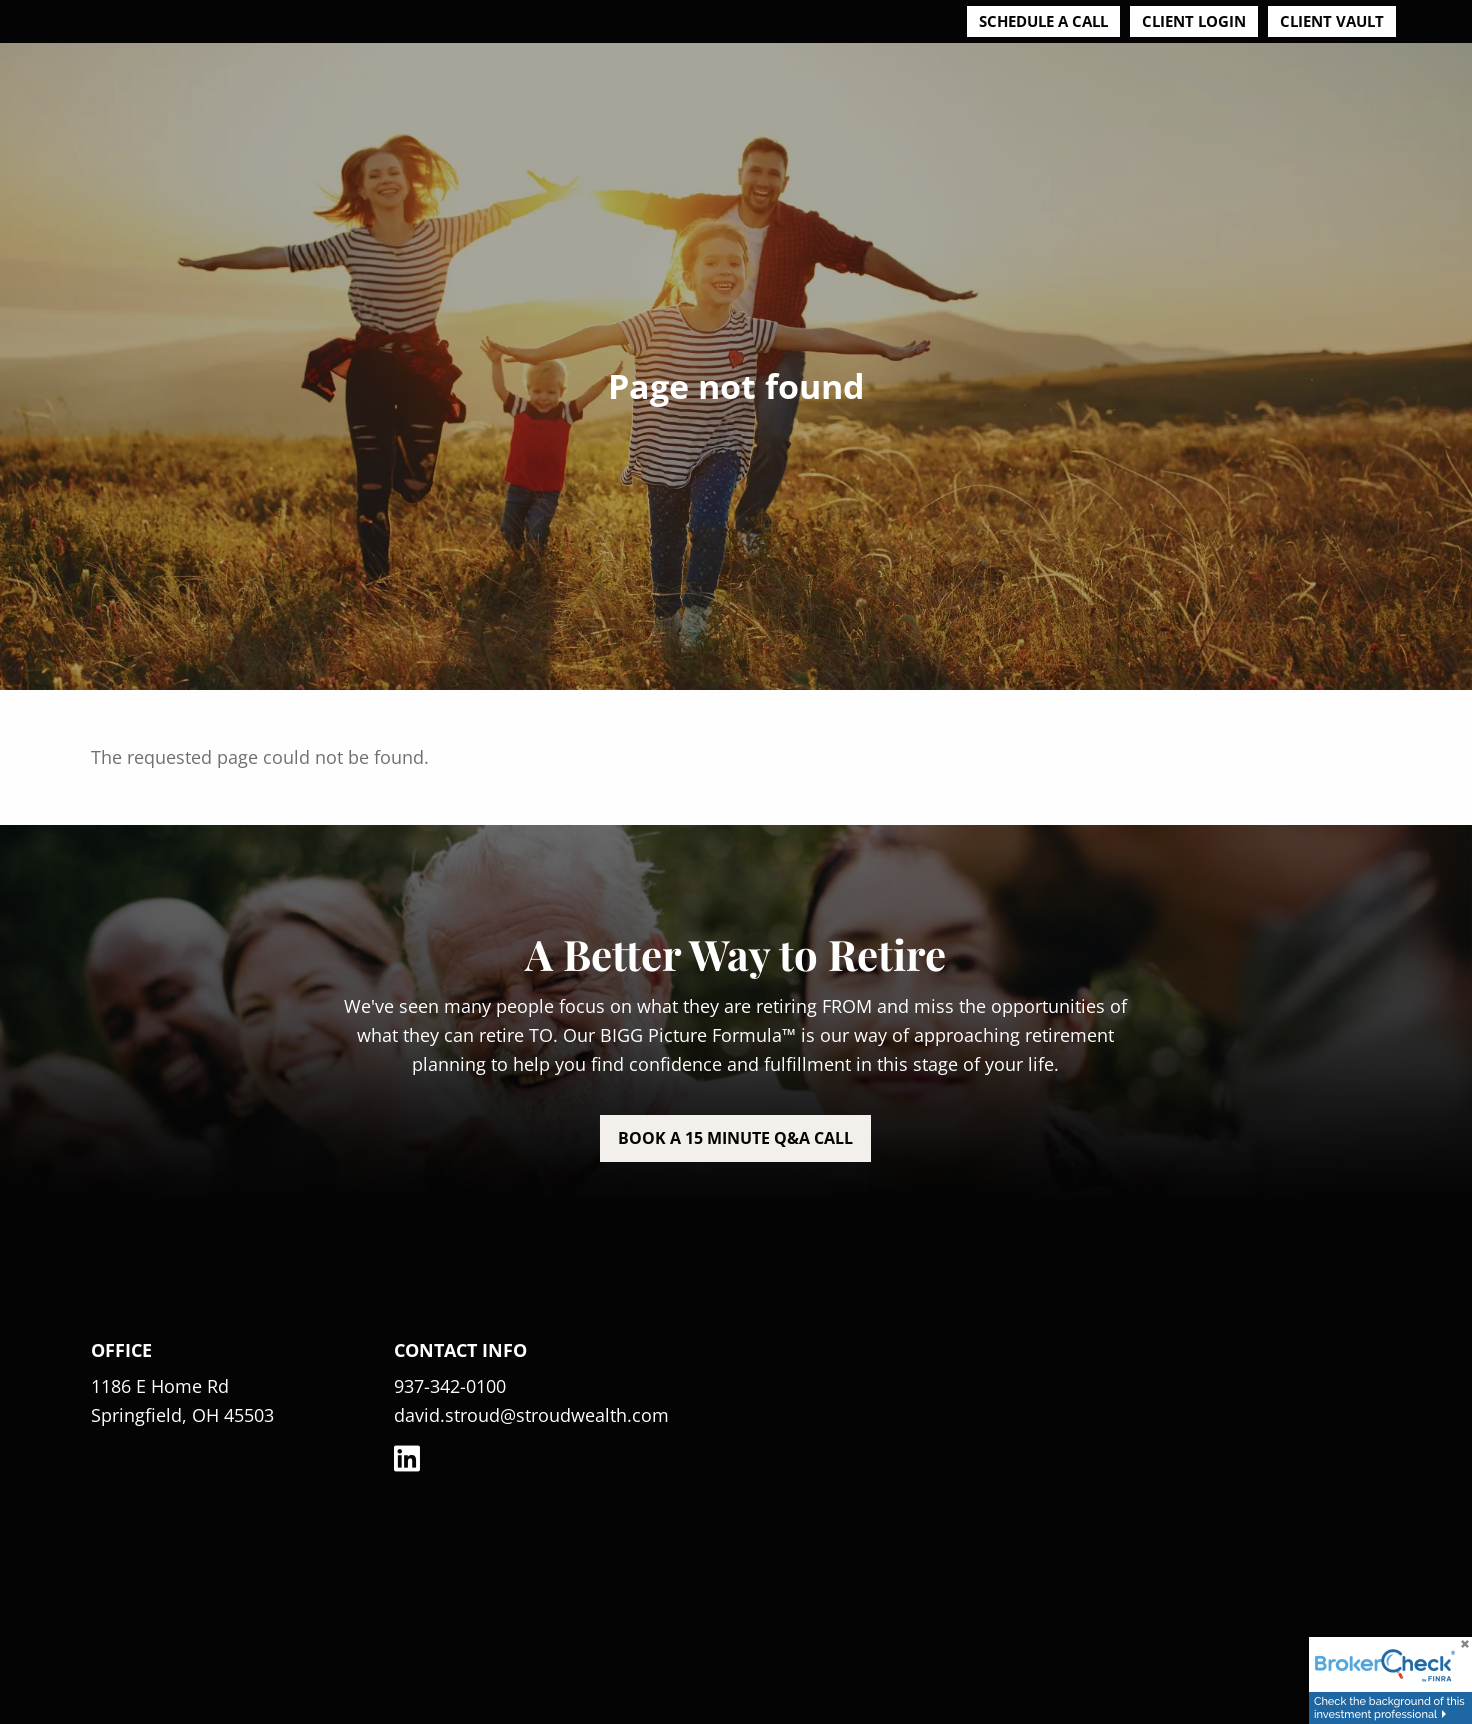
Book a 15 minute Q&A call (735, 1138)
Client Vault (1332, 21)
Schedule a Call (1043, 21)
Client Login (1194, 21)
